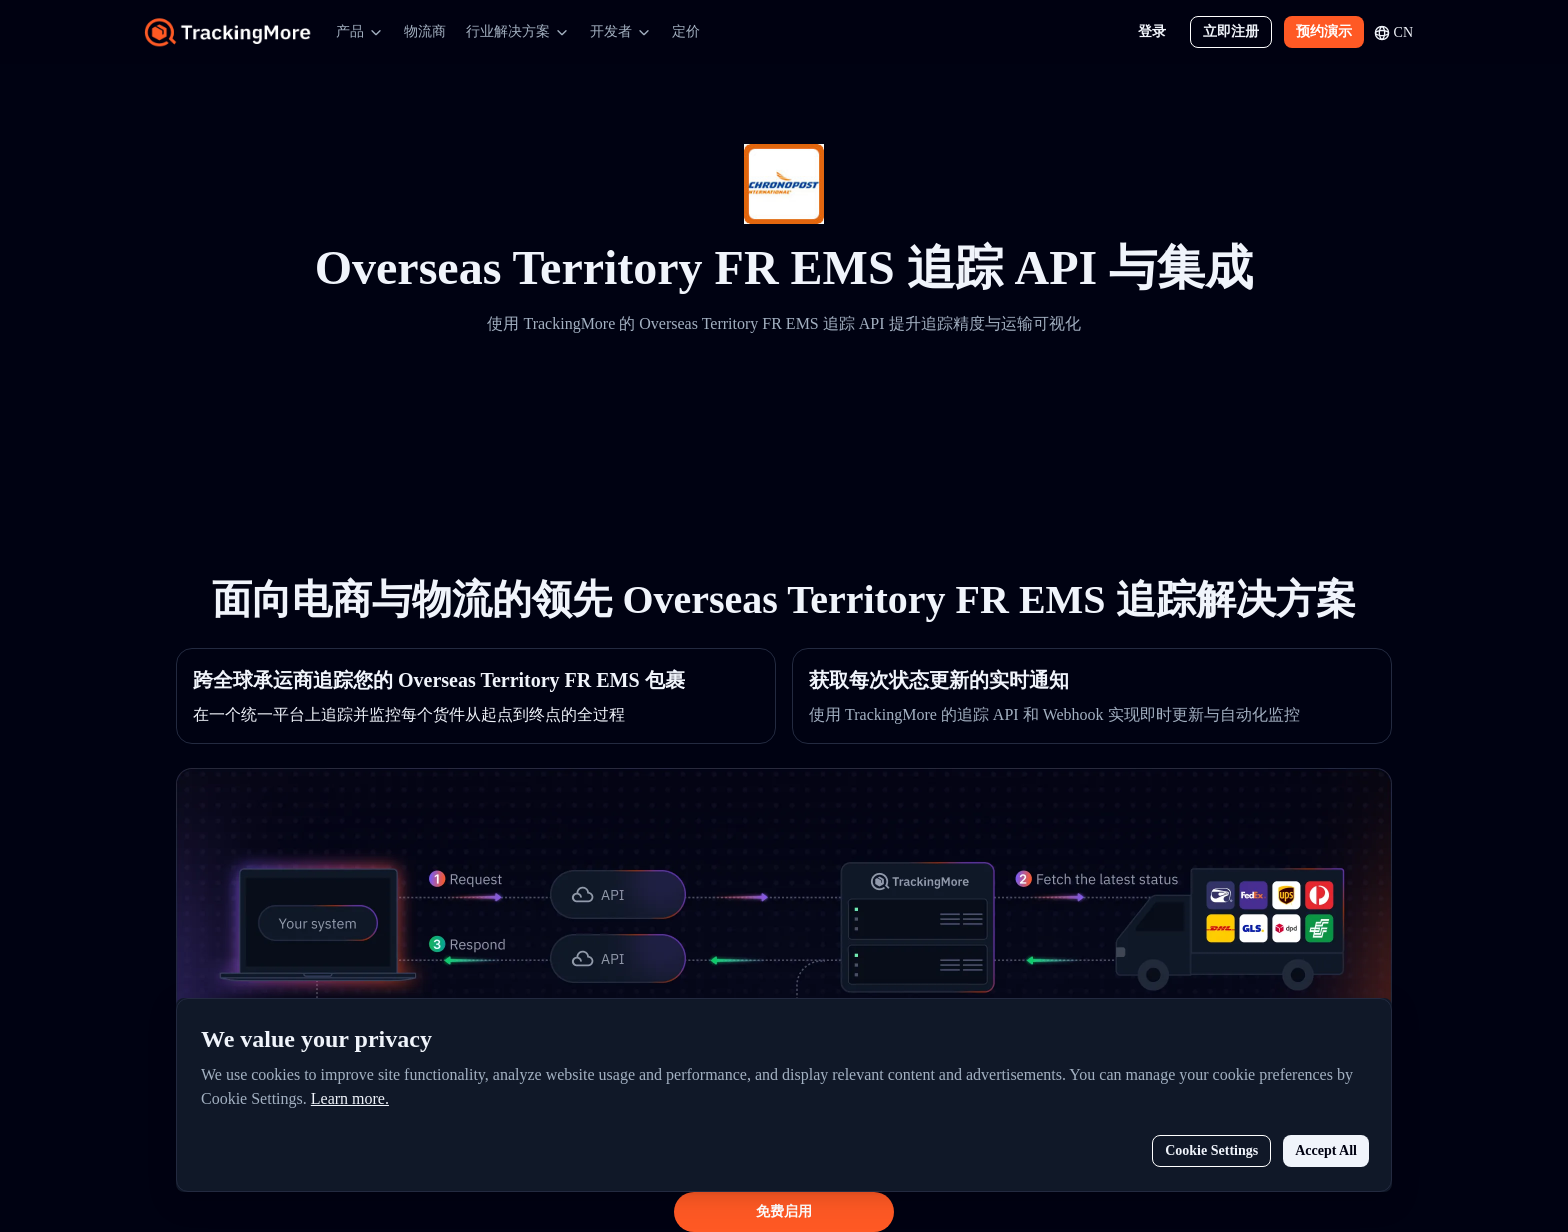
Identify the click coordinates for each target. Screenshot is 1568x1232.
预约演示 (1324, 31)
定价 (686, 31)
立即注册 (1231, 31)
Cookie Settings (1211, 1150)
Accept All (1326, 1150)
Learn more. (350, 1098)
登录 (1152, 31)
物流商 (425, 31)
